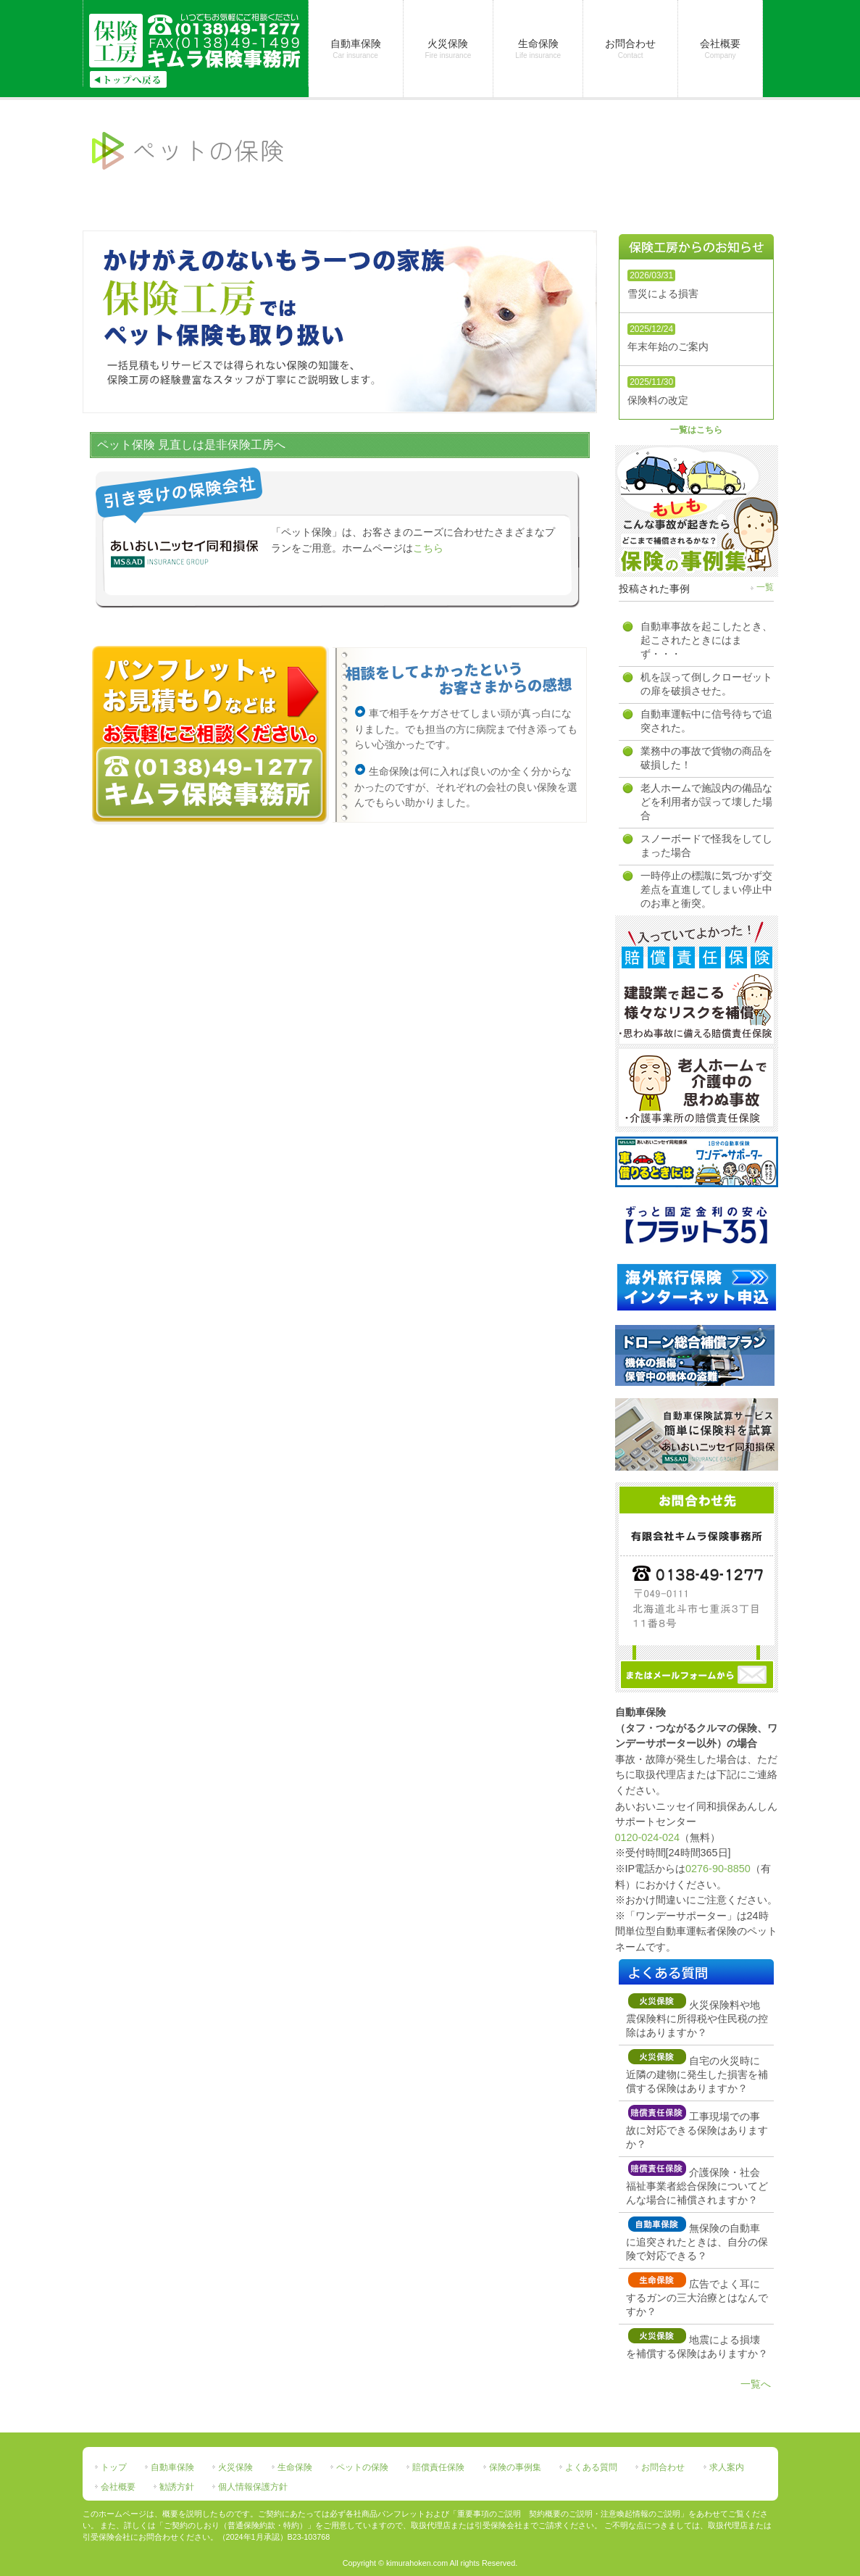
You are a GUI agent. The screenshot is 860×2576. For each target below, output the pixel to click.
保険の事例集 (515, 2467)
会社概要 (118, 2487)
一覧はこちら (696, 430)
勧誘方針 (176, 2487)
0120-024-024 (647, 1837)
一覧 (765, 587)
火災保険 (235, 2467)
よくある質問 (591, 2467)
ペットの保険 (362, 2467)
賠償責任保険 (438, 2467)
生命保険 (294, 2467)
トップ (114, 2467)
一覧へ (755, 2384)
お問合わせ (663, 2467)
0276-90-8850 (718, 1868)
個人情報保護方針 (253, 2487)
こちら (428, 548)
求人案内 (726, 2467)
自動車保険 (172, 2467)
